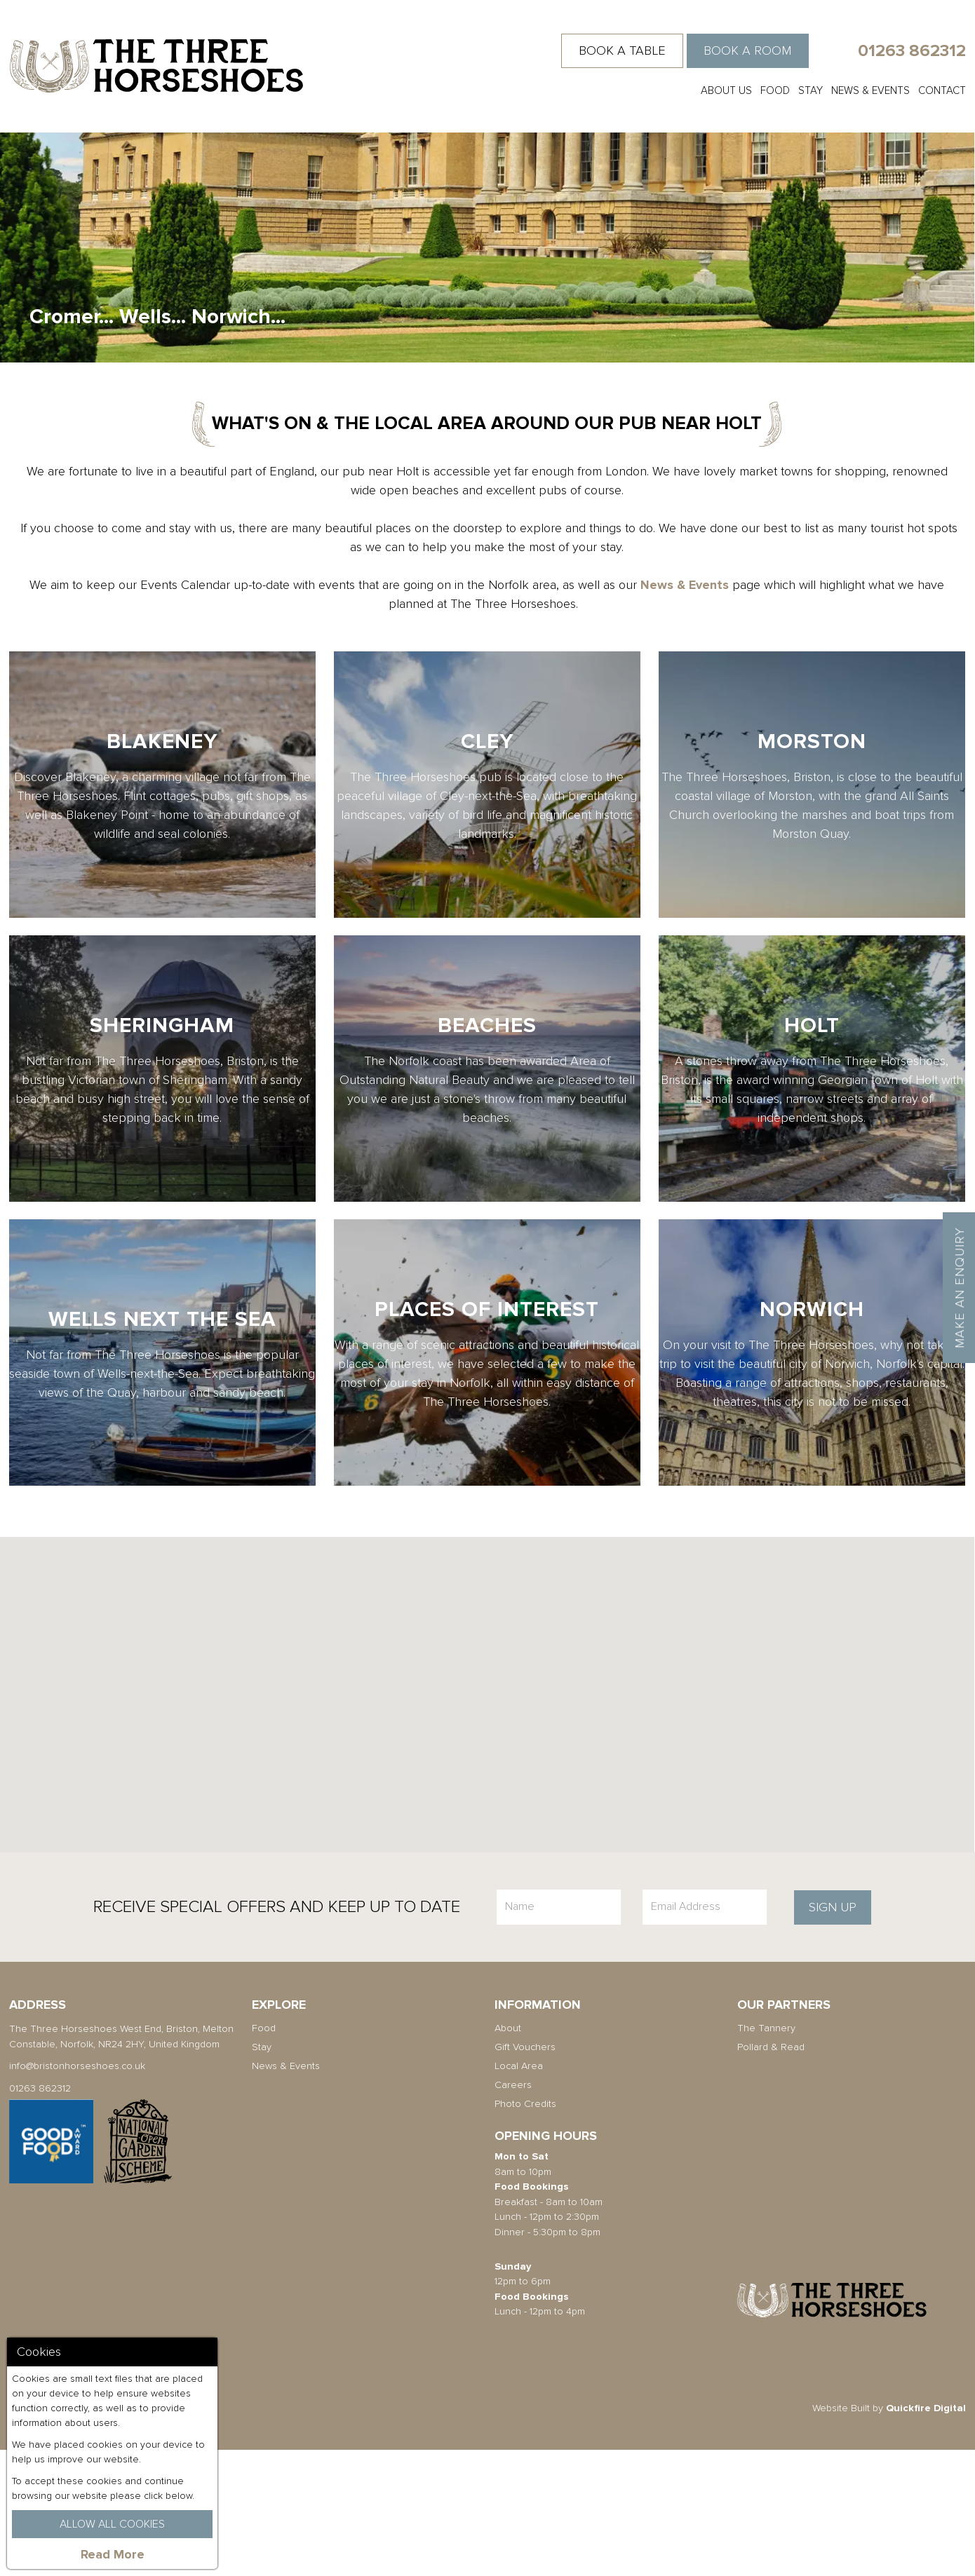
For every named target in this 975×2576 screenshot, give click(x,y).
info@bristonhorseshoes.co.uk (77, 2192)
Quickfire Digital (926, 2534)
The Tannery (766, 2154)
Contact (942, 90)
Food (775, 90)
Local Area (519, 2192)
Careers (513, 2211)
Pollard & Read (771, 2173)
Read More (112, 2554)
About (508, 2154)
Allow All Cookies (112, 2524)
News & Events (870, 90)
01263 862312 (912, 51)
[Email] (705, 2033)
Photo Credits (525, 2230)
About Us (726, 90)
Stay (810, 90)
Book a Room (747, 50)
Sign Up (832, 2033)
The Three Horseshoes (156, 66)
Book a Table (622, 50)
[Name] (559, 2033)
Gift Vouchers (525, 2173)
